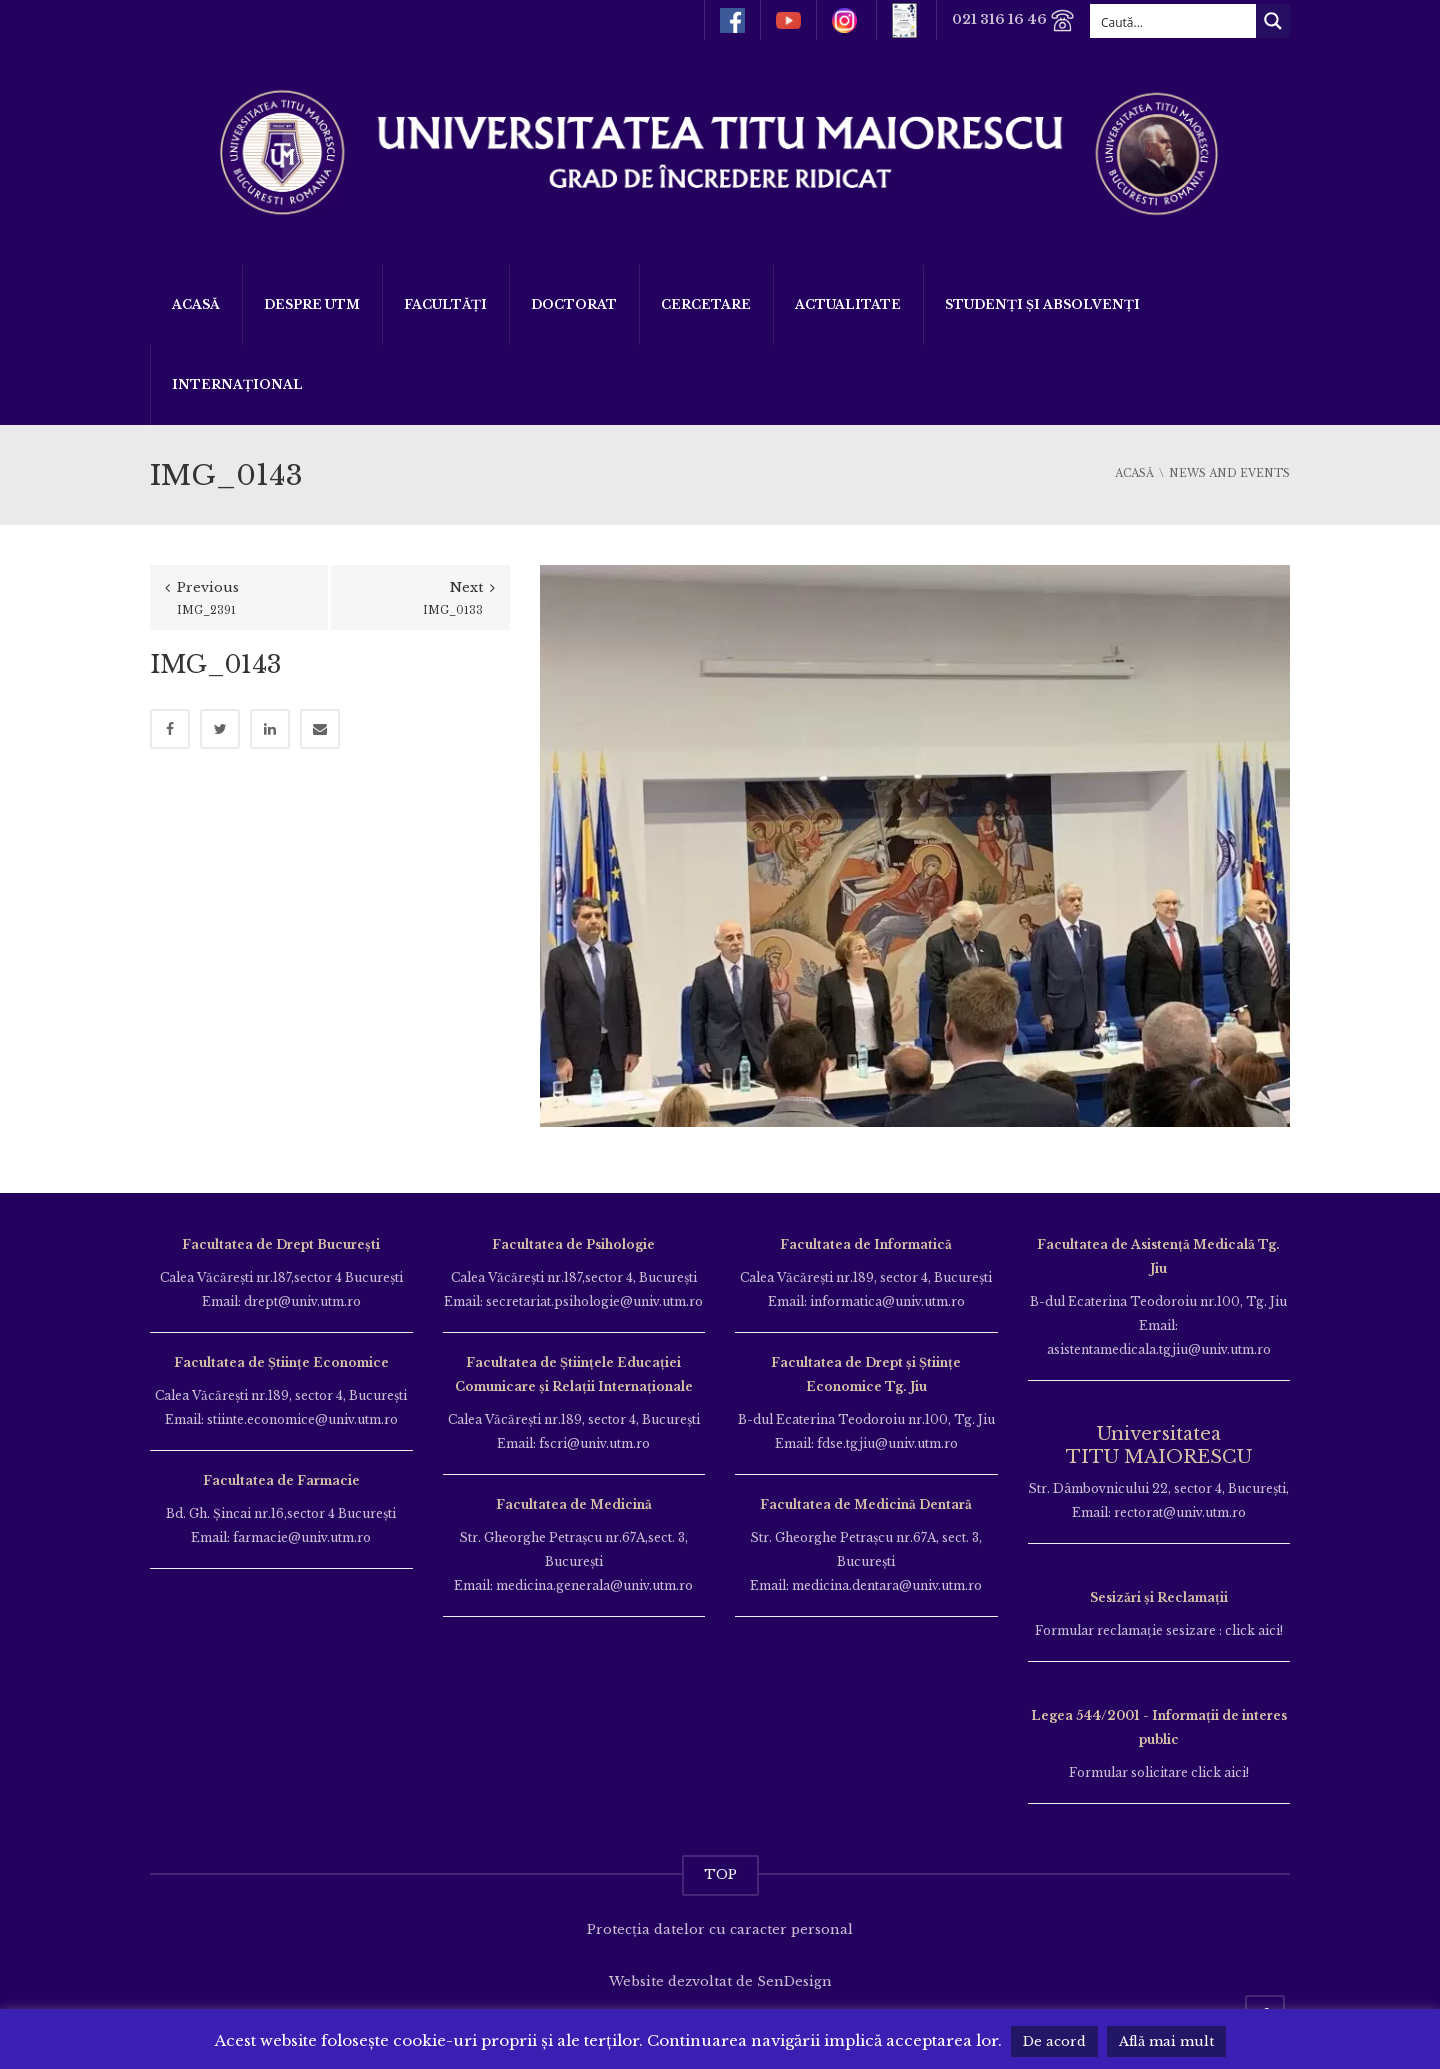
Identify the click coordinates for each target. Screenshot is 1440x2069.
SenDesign (794, 1981)
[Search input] (1174, 21)
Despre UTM (312, 304)
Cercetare (706, 304)
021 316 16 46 (1013, 20)
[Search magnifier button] (1273, 21)
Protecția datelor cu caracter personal (720, 1929)
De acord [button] (1054, 2041)
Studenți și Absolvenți (1042, 304)
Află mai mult (1166, 2041)
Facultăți (445, 304)
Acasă (196, 304)
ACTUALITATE (848, 304)
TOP (720, 1874)
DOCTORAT (574, 304)
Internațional (237, 384)
